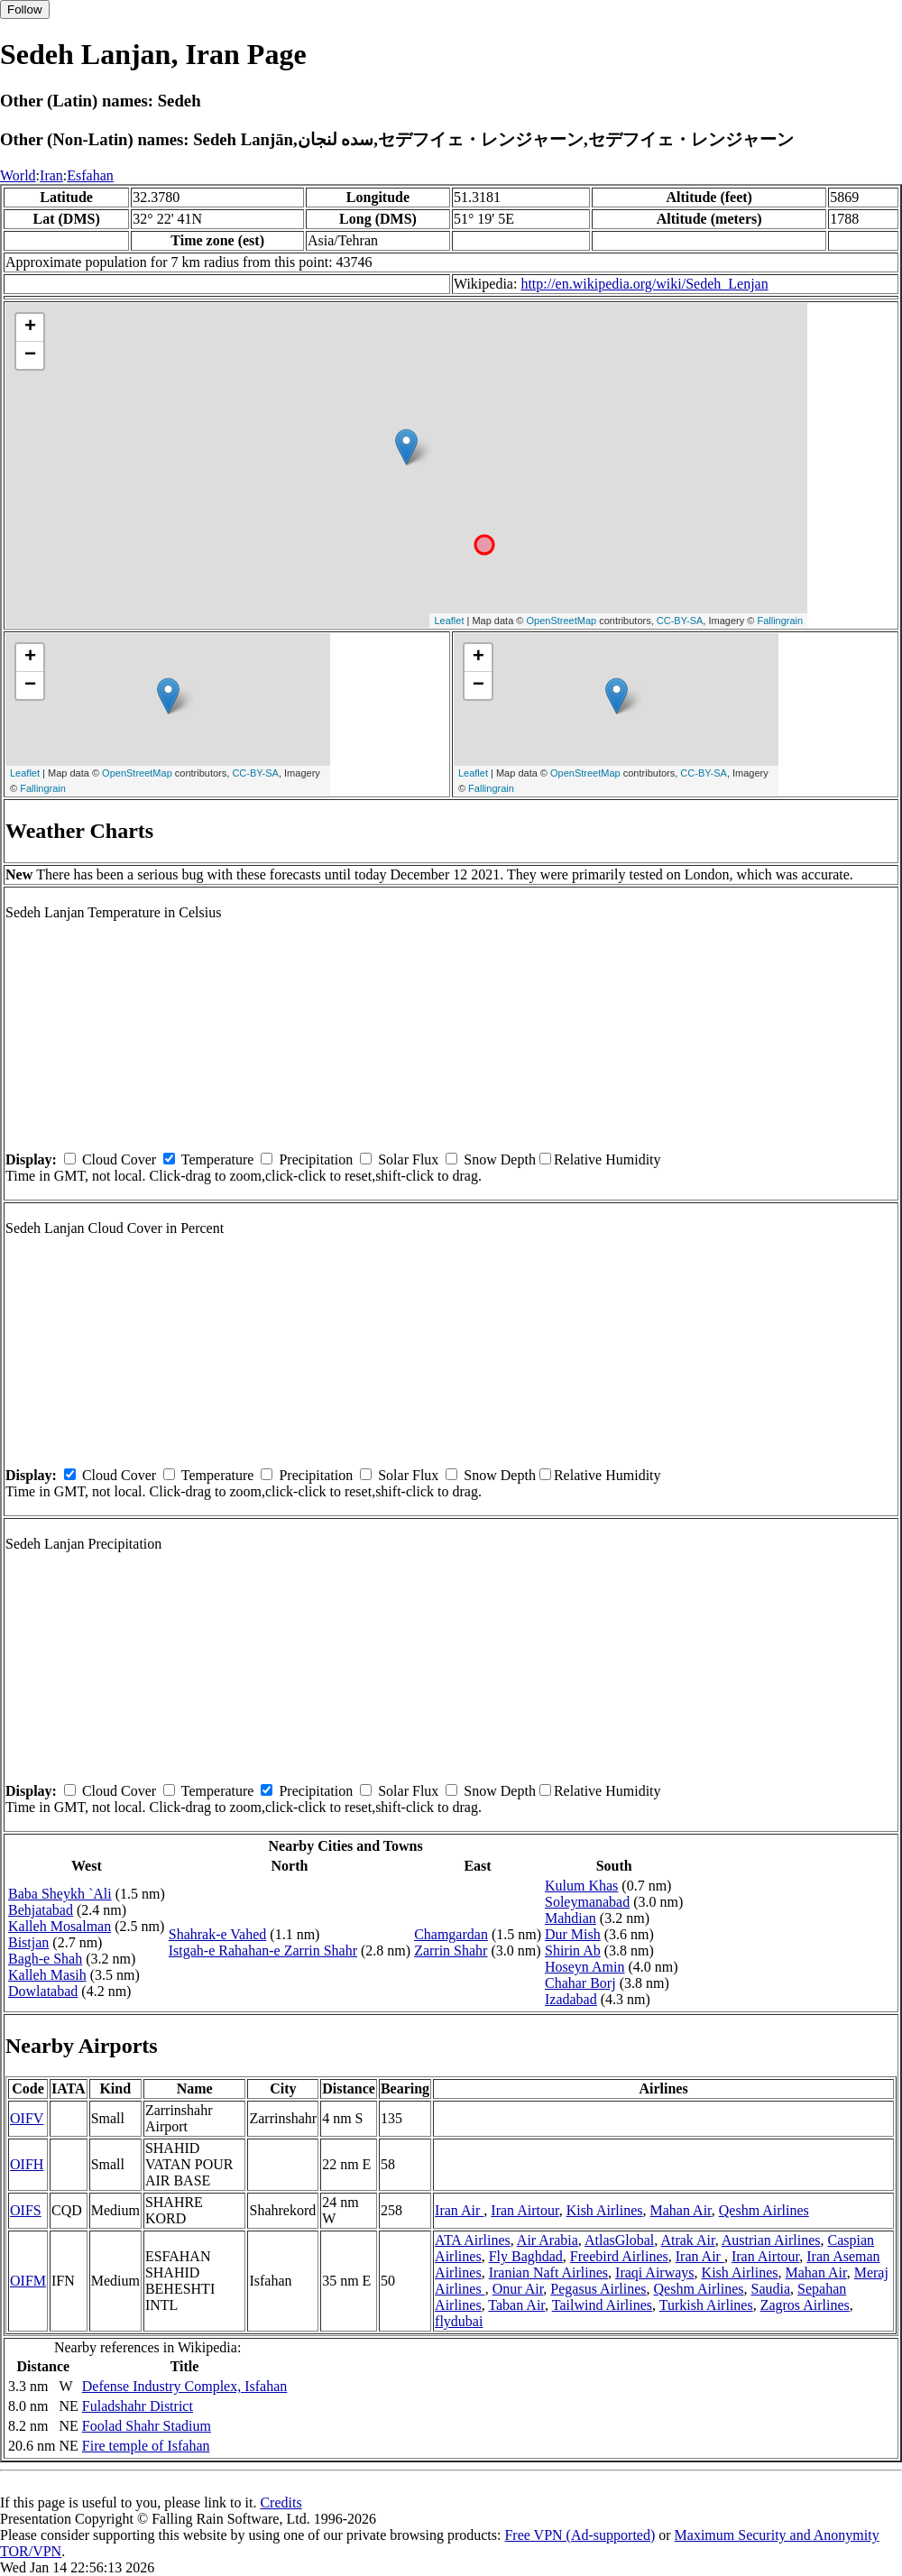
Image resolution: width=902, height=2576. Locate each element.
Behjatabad (40, 1910)
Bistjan (28, 1942)
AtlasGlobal (619, 2240)
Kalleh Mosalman (59, 1926)
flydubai (459, 2321)
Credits (280, 2502)
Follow (24, 9)
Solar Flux (408, 1159)
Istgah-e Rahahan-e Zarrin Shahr (263, 1950)
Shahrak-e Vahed (218, 1934)
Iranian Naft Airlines (548, 2272)
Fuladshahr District (137, 2406)
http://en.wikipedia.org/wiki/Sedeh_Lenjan (644, 283)
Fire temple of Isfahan (146, 2445)
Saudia (771, 2288)
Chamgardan (451, 1934)
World (18, 175)
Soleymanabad (587, 1901)
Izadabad (571, 1999)
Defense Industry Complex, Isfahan (185, 2386)
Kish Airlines (604, 2210)
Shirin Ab (573, 1950)
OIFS (25, 2210)
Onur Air (518, 2288)
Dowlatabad (43, 1991)
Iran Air (459, 2210)
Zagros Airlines (805, 2305)
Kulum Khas (581, 1885)
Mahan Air (681, 2210)
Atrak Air (687, 2240)
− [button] (30, 355)
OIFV (26, 2118)
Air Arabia (547, 2240)
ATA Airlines (473, 2240)
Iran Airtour (524, 2210)
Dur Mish (573, 1934)
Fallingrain (780, 620)
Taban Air (516, 2305)
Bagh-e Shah (45, 1958)
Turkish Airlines (706, 2305)
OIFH (26, 2164)
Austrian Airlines (771, 2240)
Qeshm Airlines (764, 2210)
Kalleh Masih (47, 1975)
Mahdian (570, 1918)
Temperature (217, 1159)
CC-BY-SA (680, 620)
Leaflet (449, 620)
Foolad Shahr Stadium (146, 2425)
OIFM (28, 2280)
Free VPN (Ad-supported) (579, 2535)
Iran (51, 175)
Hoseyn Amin (584, 1966)
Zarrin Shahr (450, 1950)
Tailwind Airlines (602, 2305)
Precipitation (316, 1159)
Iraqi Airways (655, 2272)
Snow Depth (500, 1159)
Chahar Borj (580, 1983)
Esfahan (90, 175)
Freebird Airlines (619, 2256)
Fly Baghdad (526, 2256)
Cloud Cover (119, 1159)
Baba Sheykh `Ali (60, 1893)
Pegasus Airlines (598, 2288)
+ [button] (30, 327)
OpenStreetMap (562, 620)
